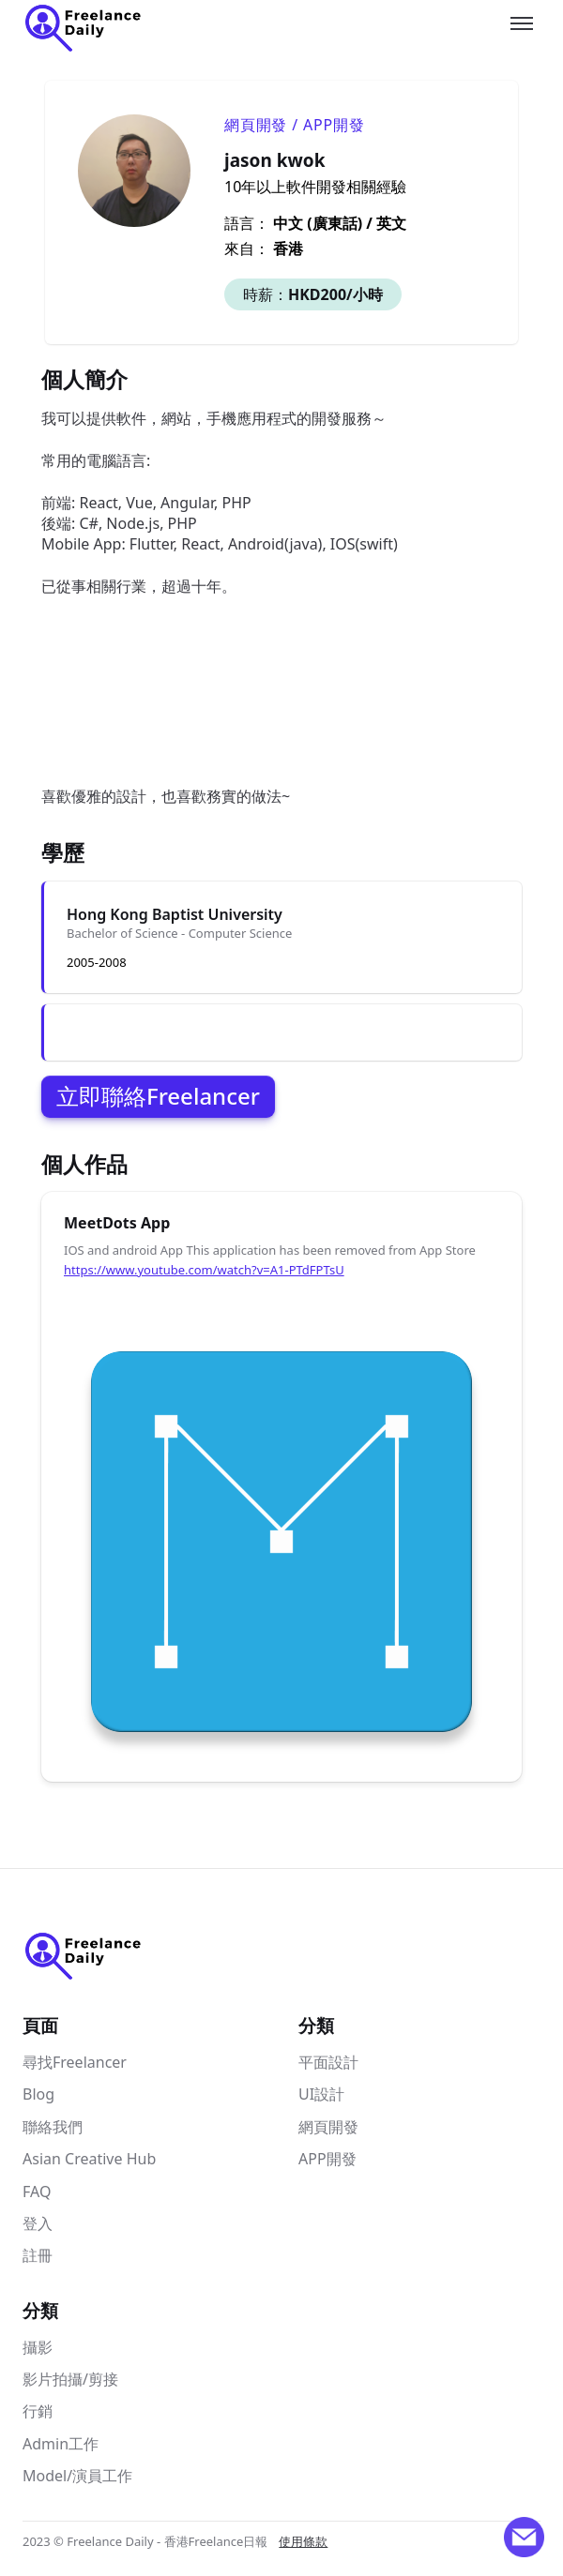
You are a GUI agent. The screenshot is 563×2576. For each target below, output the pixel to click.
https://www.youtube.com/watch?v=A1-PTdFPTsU (204, 1269)
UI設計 (321, 2094)
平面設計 (328, 2062)
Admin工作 (61, 2443)
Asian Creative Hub (89, 2158)
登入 (38, 2223)
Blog (38, 2094)
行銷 (38, 2411)
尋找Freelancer (75, 2062)
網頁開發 (328, 2127)
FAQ (37, 2191)
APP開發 (327, 2158)
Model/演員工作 (77, 2475)
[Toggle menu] (521, 23)
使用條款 (303, 2541)
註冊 (38, 2255)
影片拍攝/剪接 (70, 2379)
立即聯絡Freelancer (158, 1095)
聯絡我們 (53, 2127)
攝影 (38, 2347)
